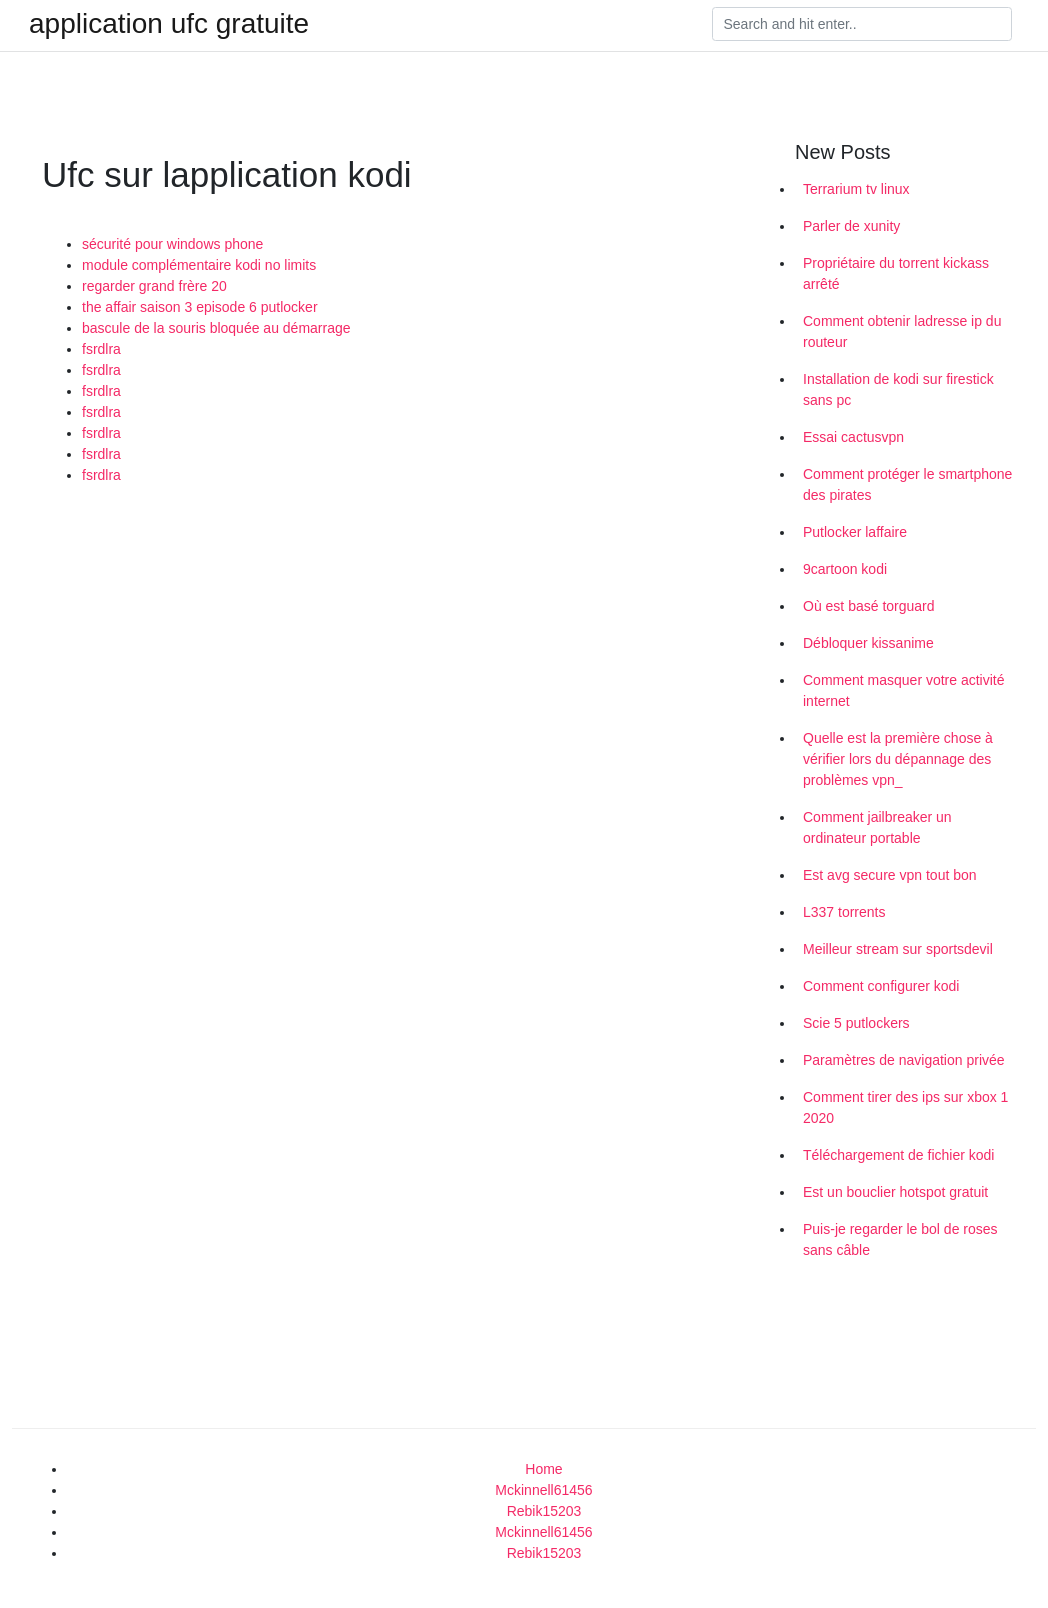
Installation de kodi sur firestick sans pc (898, 389)
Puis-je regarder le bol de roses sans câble (900, 1239)
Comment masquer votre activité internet (904, 690)
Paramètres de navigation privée (904, 1060)
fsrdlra (101, 349)
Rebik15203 (544, 1511)
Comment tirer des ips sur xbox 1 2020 (905, 1107)
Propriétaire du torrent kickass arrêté (896, 273)
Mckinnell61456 (543, 1490)
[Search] (862, 24)
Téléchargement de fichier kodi (898, 1155)
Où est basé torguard (869, 606)
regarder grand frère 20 (154, 286)
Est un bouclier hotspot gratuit (895, 1192)
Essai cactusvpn (853, 437)
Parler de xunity (851, 226)
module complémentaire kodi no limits (199, 265)
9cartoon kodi (845, 569)
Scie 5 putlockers (856, 1023)
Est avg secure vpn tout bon (890, 875)
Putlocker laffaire (855, 532)
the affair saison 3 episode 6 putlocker (200, 307)
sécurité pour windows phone (172, 244)
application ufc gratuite (169, 24)
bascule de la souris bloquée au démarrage (216, 328)
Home (543, 1469)
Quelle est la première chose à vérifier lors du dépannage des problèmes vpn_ (898, 759)
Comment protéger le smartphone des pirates (907, 484)
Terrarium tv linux (856, 189)
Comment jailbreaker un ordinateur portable (877, 827)
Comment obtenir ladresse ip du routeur (902, 331)
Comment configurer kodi (881, 986)
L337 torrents (844, 912)
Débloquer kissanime (868, 643)
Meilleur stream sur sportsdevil (898, 949)
